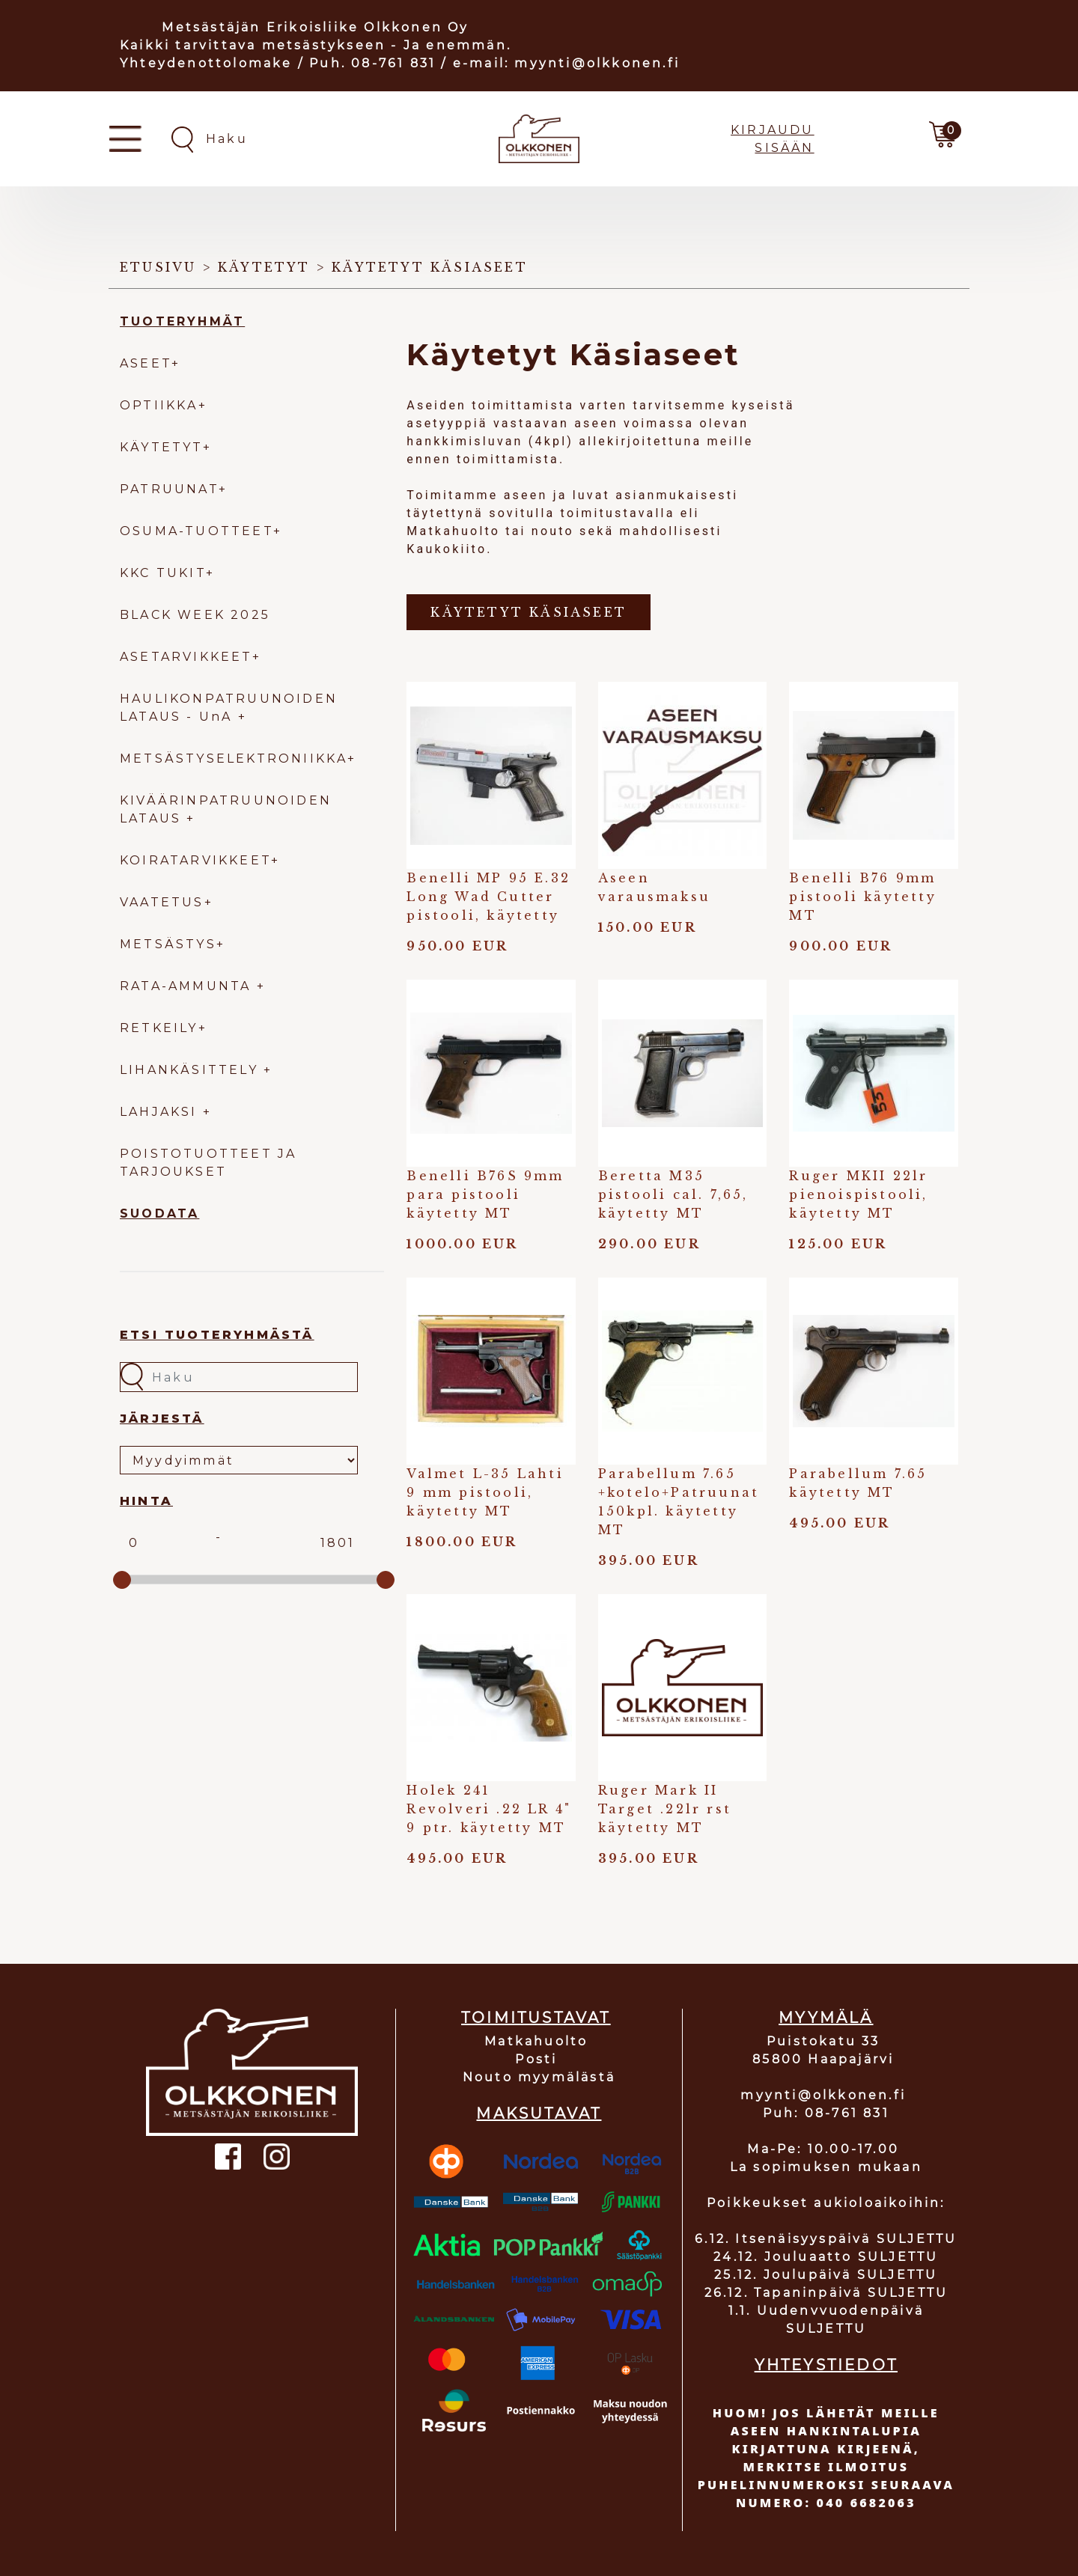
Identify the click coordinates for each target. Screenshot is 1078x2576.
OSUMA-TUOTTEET (196, 531)
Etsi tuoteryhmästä (217, 1335)
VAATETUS (162, 902)
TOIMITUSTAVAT (536, 2018)
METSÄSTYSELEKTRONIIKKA (233, 758)
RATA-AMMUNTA (188, 986)
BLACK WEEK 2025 (195, 615)
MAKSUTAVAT (538, 2113)
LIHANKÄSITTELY (192, 1070)
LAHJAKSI (161, 1112)
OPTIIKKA (159, 405)
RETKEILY (159, 1028)
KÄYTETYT (161, 447)
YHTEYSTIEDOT (826, 2365)
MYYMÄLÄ (826, 2018)
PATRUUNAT (169, 489)
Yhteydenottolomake (206, 63)
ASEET (145, 363)
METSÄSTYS (168, 944)
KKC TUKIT (163, 573)
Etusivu (158, 267)
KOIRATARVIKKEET (195, 860)
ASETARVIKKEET (186, 657)
